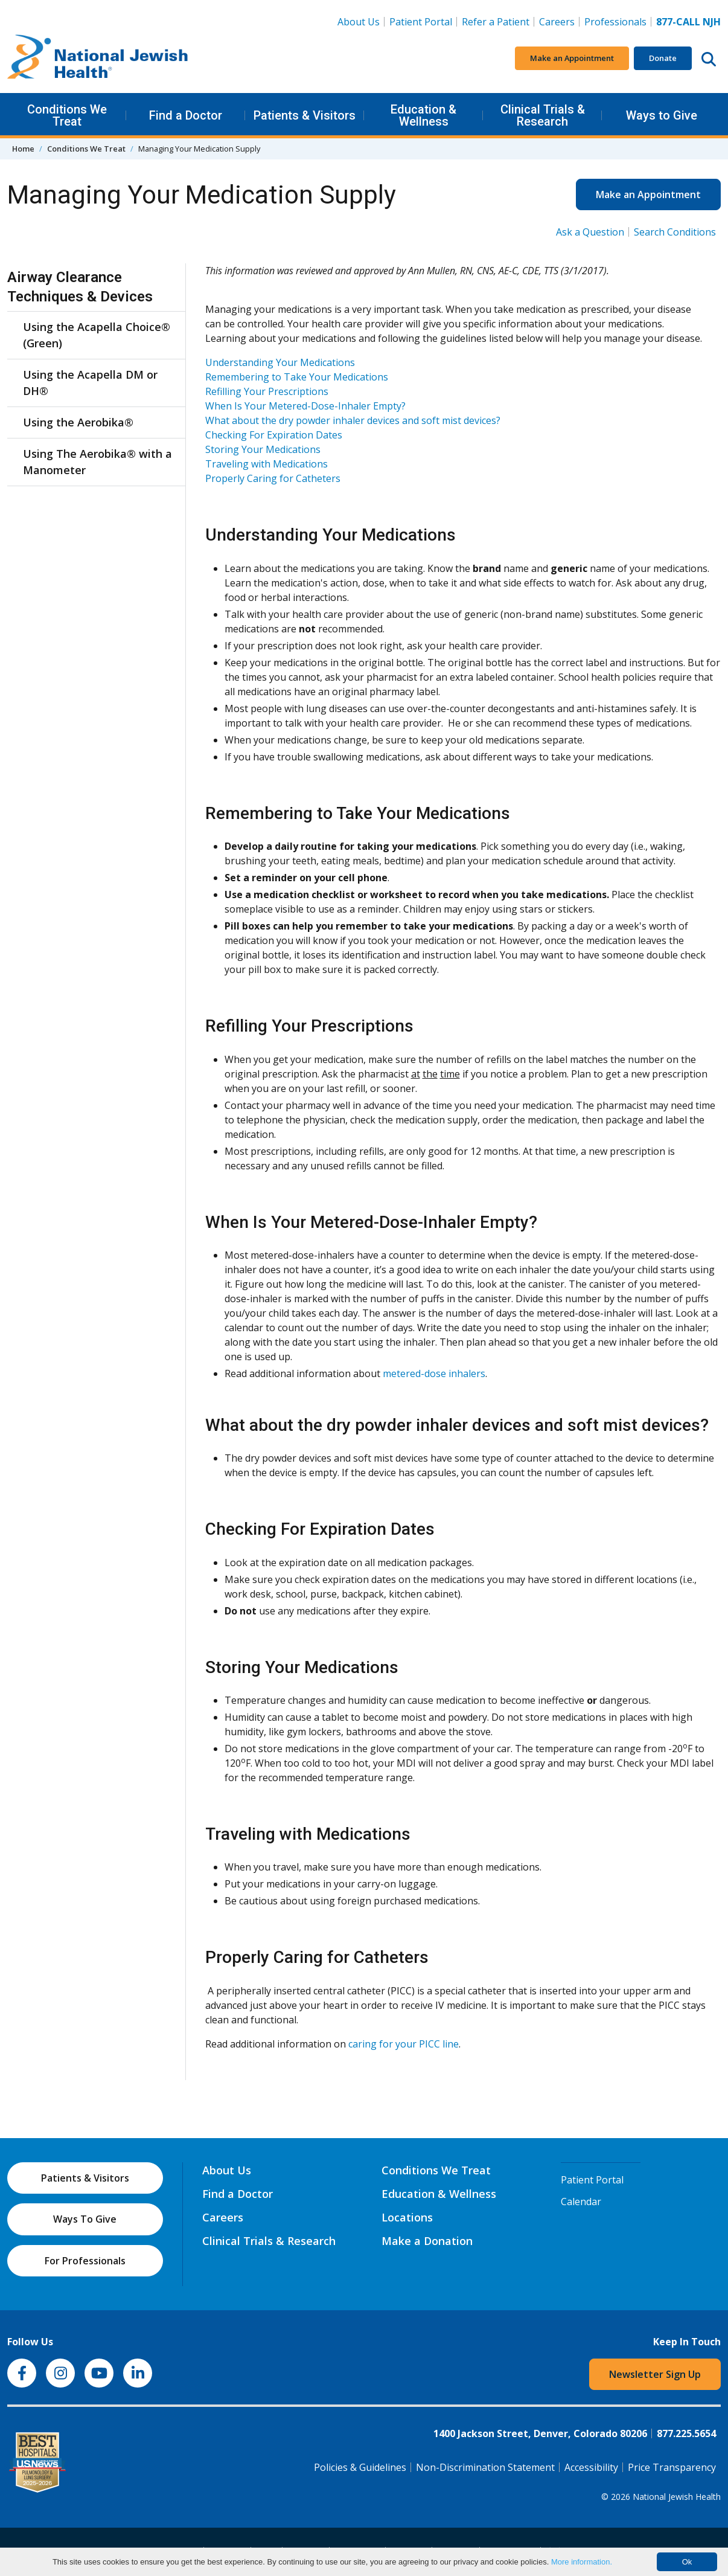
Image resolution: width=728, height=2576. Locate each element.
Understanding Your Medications (280, 362)
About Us (358, 21)
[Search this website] (709, 59)
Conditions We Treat (67, 115)
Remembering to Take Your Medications (296, 377)
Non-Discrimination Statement (485, 2467)
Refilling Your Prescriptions (266, 391)
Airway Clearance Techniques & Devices (80, 286)
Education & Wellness (423, 115)
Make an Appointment (572, 58)
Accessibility (591, 2467)
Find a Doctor (185, 115)
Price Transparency (672, 2467)
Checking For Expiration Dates (273, 435)
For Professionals (85, 2260)
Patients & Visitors (305, 115)
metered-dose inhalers (434, 1373)
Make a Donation (427, 2241)
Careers (559, 21)
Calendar (581, 2201)
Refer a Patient (495, 21)
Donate (663, 58)
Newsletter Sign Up (655, 2374)
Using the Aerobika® (78, 422)
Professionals (615, 21)
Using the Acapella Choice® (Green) (96, 335)
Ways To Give (85, 2219)
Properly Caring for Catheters (272, 478)
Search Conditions (675, 232)
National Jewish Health (677, 2496)
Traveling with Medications (266, 464)
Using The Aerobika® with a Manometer (97, 461)
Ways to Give (661, 115)
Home (23, 148)
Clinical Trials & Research (542, 115)
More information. (581, 2561)
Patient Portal (420, 21)
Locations (407, 2217)
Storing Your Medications (263, 449)
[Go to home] (97, 58)
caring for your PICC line (403, 2044)
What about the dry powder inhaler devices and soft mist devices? (352, 420)
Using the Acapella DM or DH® (90, 382)
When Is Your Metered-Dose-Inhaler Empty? (305, 406)
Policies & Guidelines (360, 2467)
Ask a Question (590, 232)
